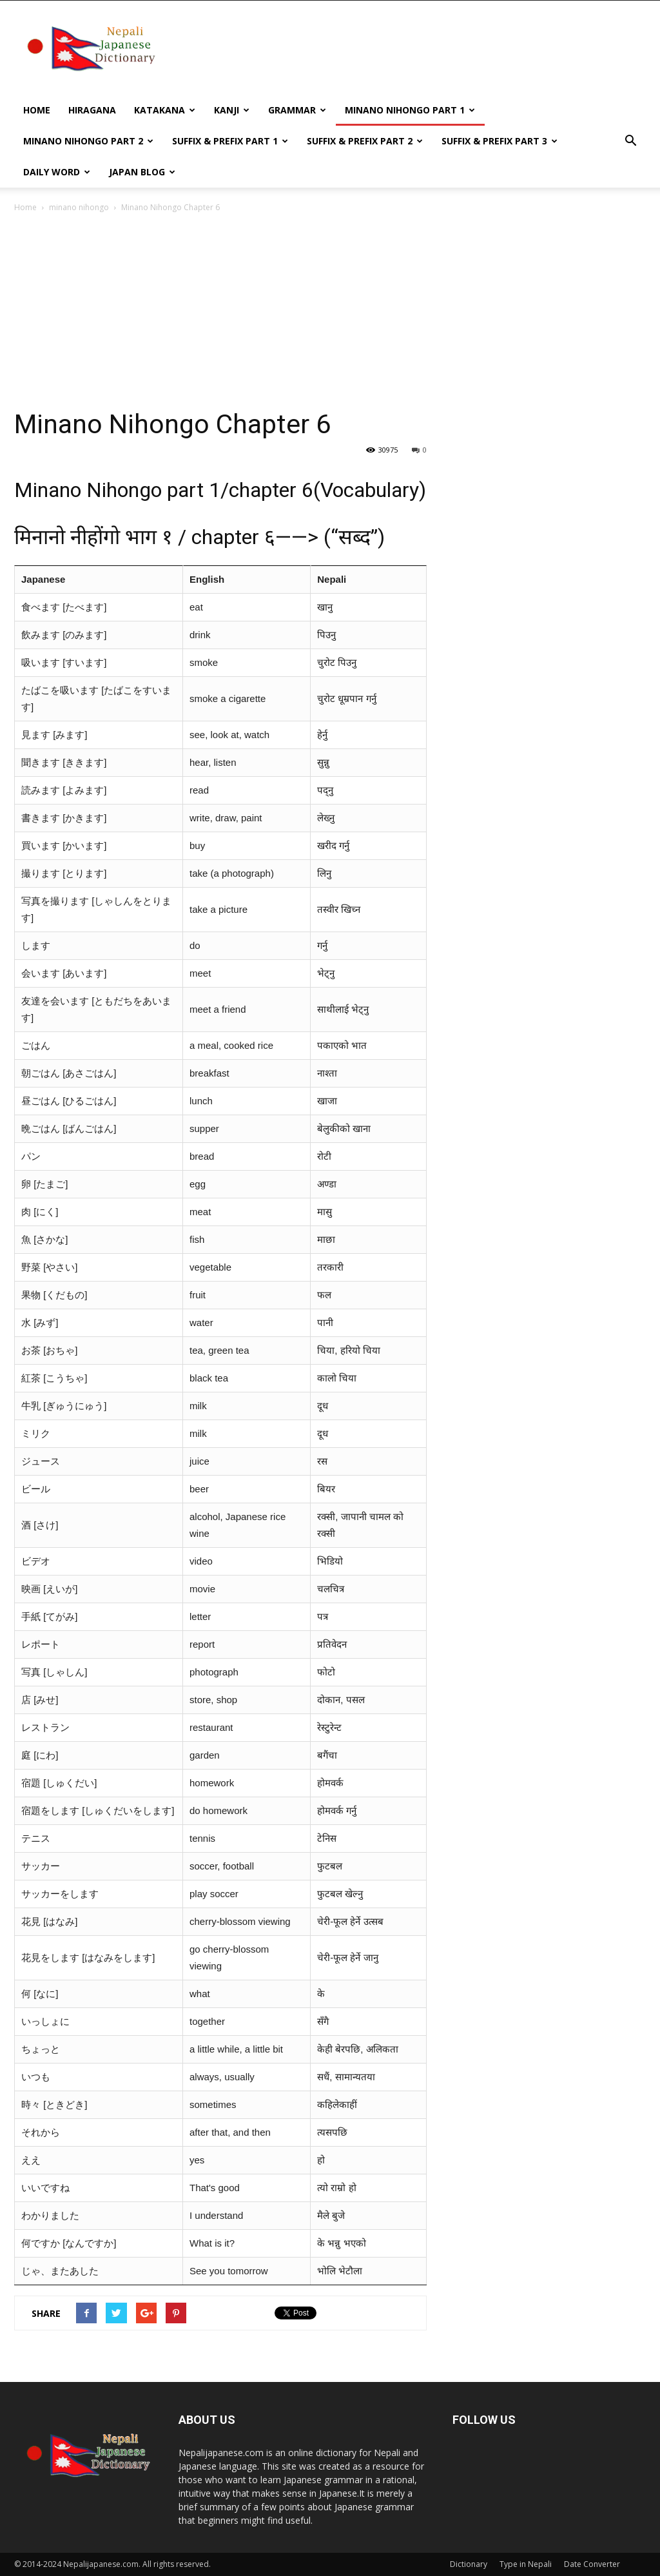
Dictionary (468, 2564)
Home (36, 110)
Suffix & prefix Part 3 (500, 141)
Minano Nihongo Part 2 (88, 141)
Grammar (297, 110)
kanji (231, 110)
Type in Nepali (526, 2564)
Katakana (164, 110)
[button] (630, 141)
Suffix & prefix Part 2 (365, 141)
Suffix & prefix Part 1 (230, 141)
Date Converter (592, 2564)
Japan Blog (142, 172)
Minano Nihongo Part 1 (410, 110)
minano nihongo (79, 207)
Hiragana (92, 110)
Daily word (56, 172)
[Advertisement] (330, 311)
